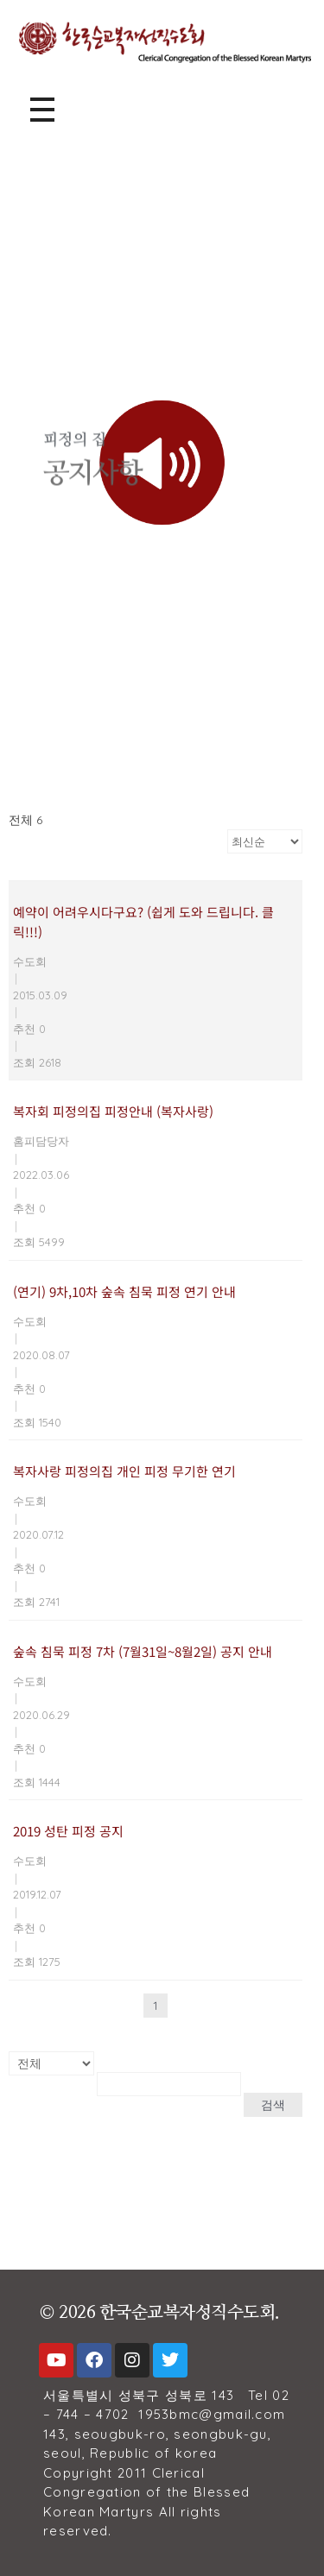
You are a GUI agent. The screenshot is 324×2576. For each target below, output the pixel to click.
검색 (273, 2105)
